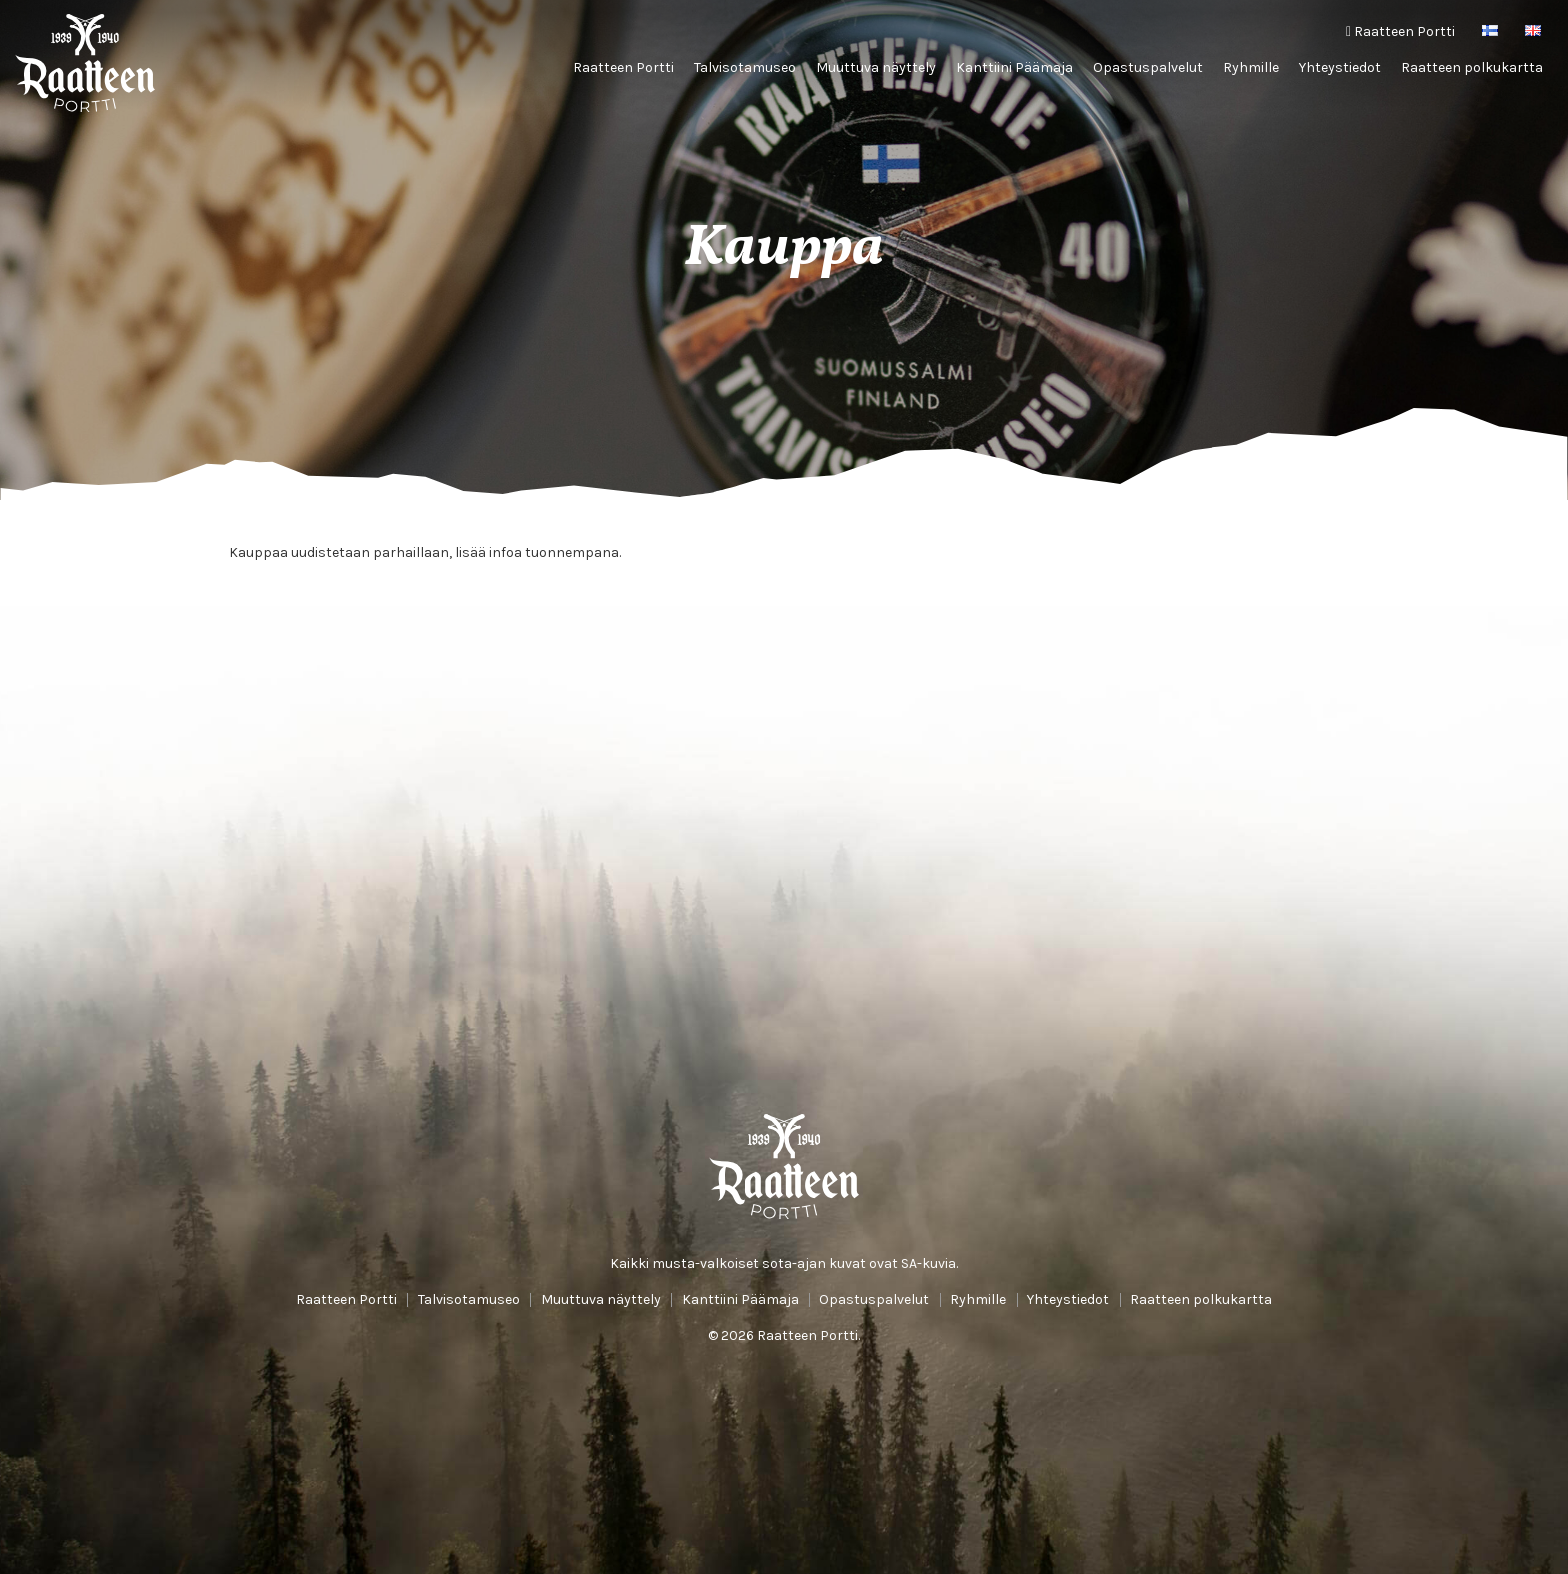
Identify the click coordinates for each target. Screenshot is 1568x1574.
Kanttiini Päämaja (1014, 67)
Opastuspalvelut (1148, 67)
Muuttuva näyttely (876, 67)
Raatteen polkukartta (1472, 67)
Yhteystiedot (1340, 67)
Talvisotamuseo (745, 67)
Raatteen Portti (1400, 31)
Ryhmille (1251, 67)
